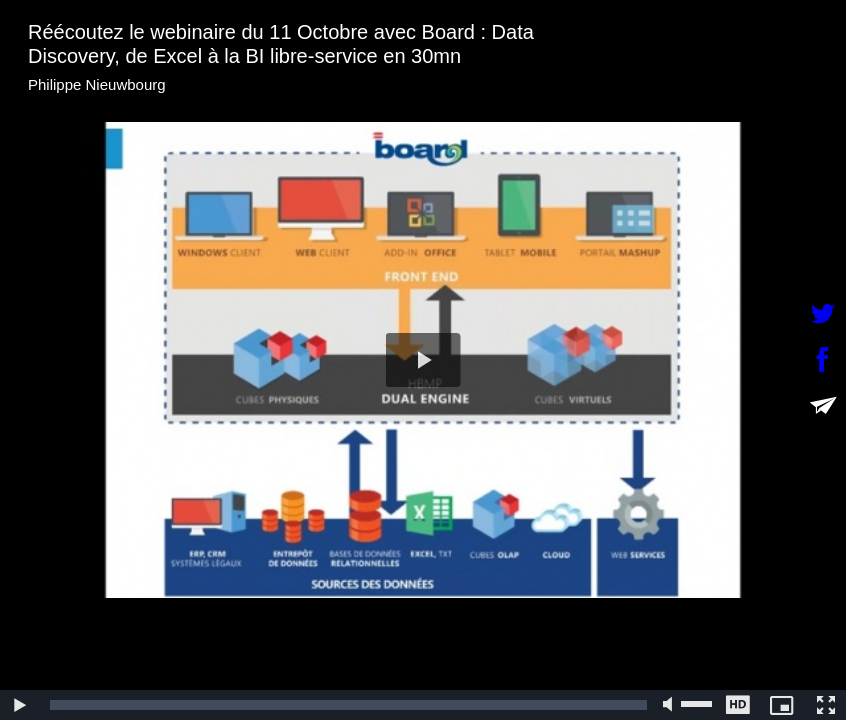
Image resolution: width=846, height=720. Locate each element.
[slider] (348, 705)
